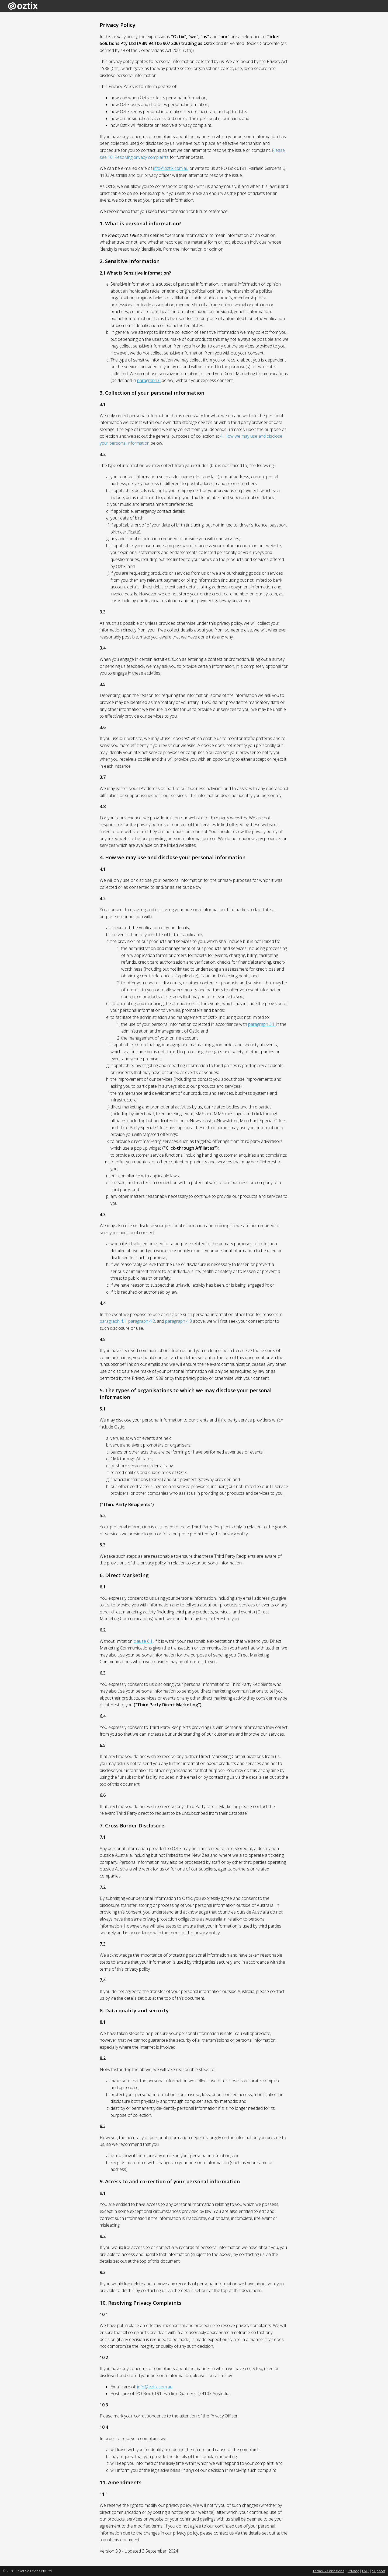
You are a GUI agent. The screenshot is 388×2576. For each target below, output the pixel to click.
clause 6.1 (143, 1641)
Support (378, 2570)
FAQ (365, 2570)
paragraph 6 (149, 380)
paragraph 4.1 (113, 1321)
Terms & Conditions (328, 2570)
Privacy (353, 2570)
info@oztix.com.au (170, 168)
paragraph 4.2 (141, 1321)
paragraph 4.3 (178, 1321)
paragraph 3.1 (261, 1024)
